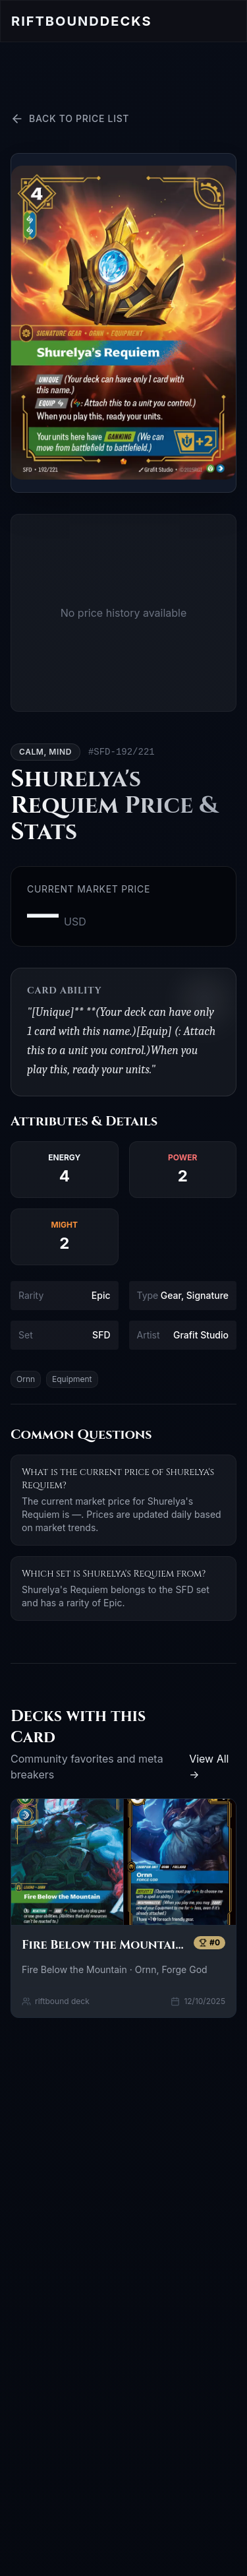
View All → (209, 1766)
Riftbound (81, 21)
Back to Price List (70, 118)
